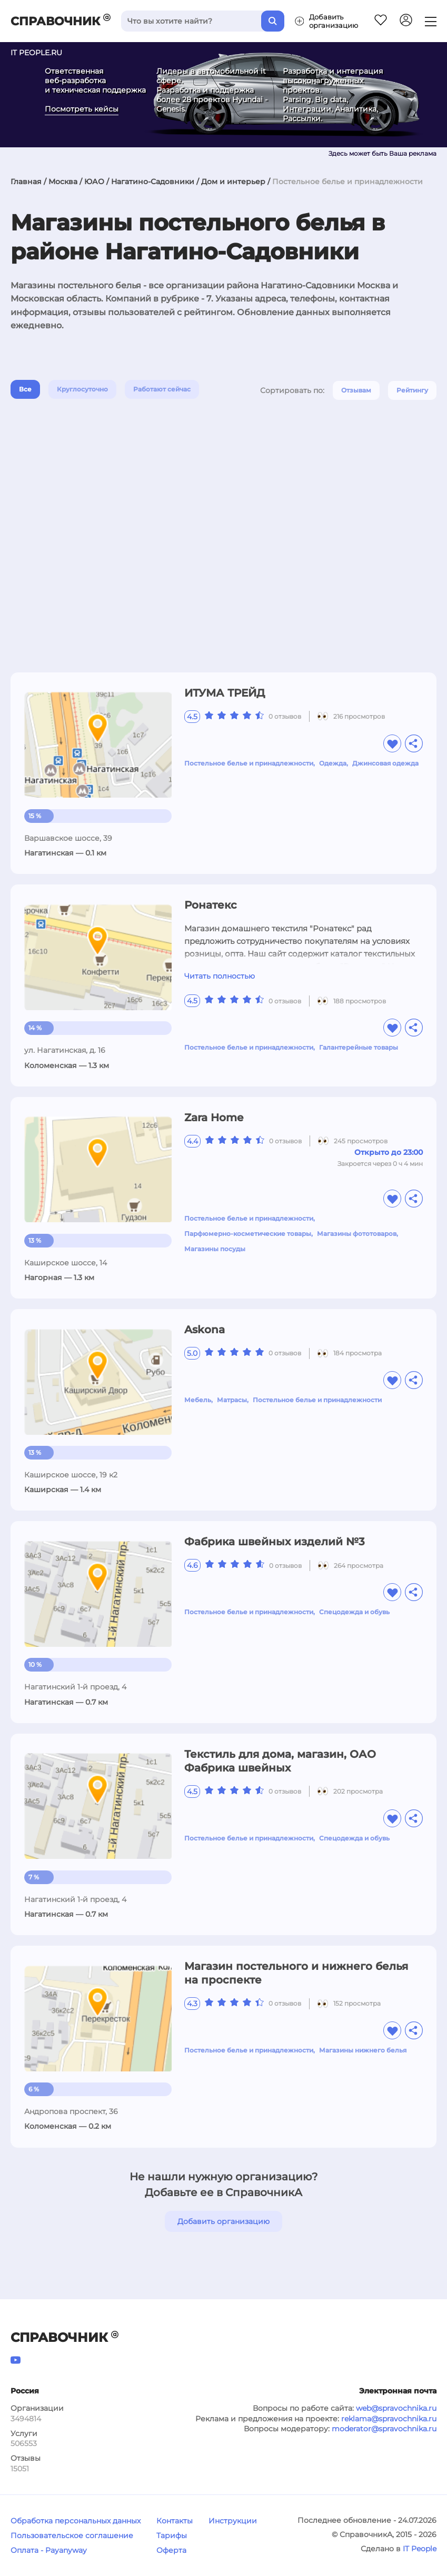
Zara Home (213, 1117)
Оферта (171, 2550)
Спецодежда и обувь (354, 1612)
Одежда (332, 763)
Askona (204, 1329)
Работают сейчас (162, 389)
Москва (62, 181)
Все (25, 389)
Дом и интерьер (233, 181)
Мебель (197, 1400)
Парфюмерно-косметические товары (247, 1233)
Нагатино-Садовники (152, 181)
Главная (26, 181)
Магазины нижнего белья (362, 2050)
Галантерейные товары (358, 1047)
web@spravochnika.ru (396, 2408)
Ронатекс (210, 905)
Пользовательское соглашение (72, 2535)
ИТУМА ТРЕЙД (224, 693)
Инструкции (232, 2520)
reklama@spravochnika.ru (388, 2418)
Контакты (174, 2520)
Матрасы (232, 1400)
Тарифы (171, 2535)
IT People (419, 2548)
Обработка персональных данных (76, 2520)
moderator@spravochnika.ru (384, 2428)
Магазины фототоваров (356, 1233)
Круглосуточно (82, 389)
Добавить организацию (223, 2221)
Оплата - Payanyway (49, 2550)
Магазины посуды (214, 1249)
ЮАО (94, 181)
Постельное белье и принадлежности (248, 763)
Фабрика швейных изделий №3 (274, 1541)
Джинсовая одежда (385, 763)
